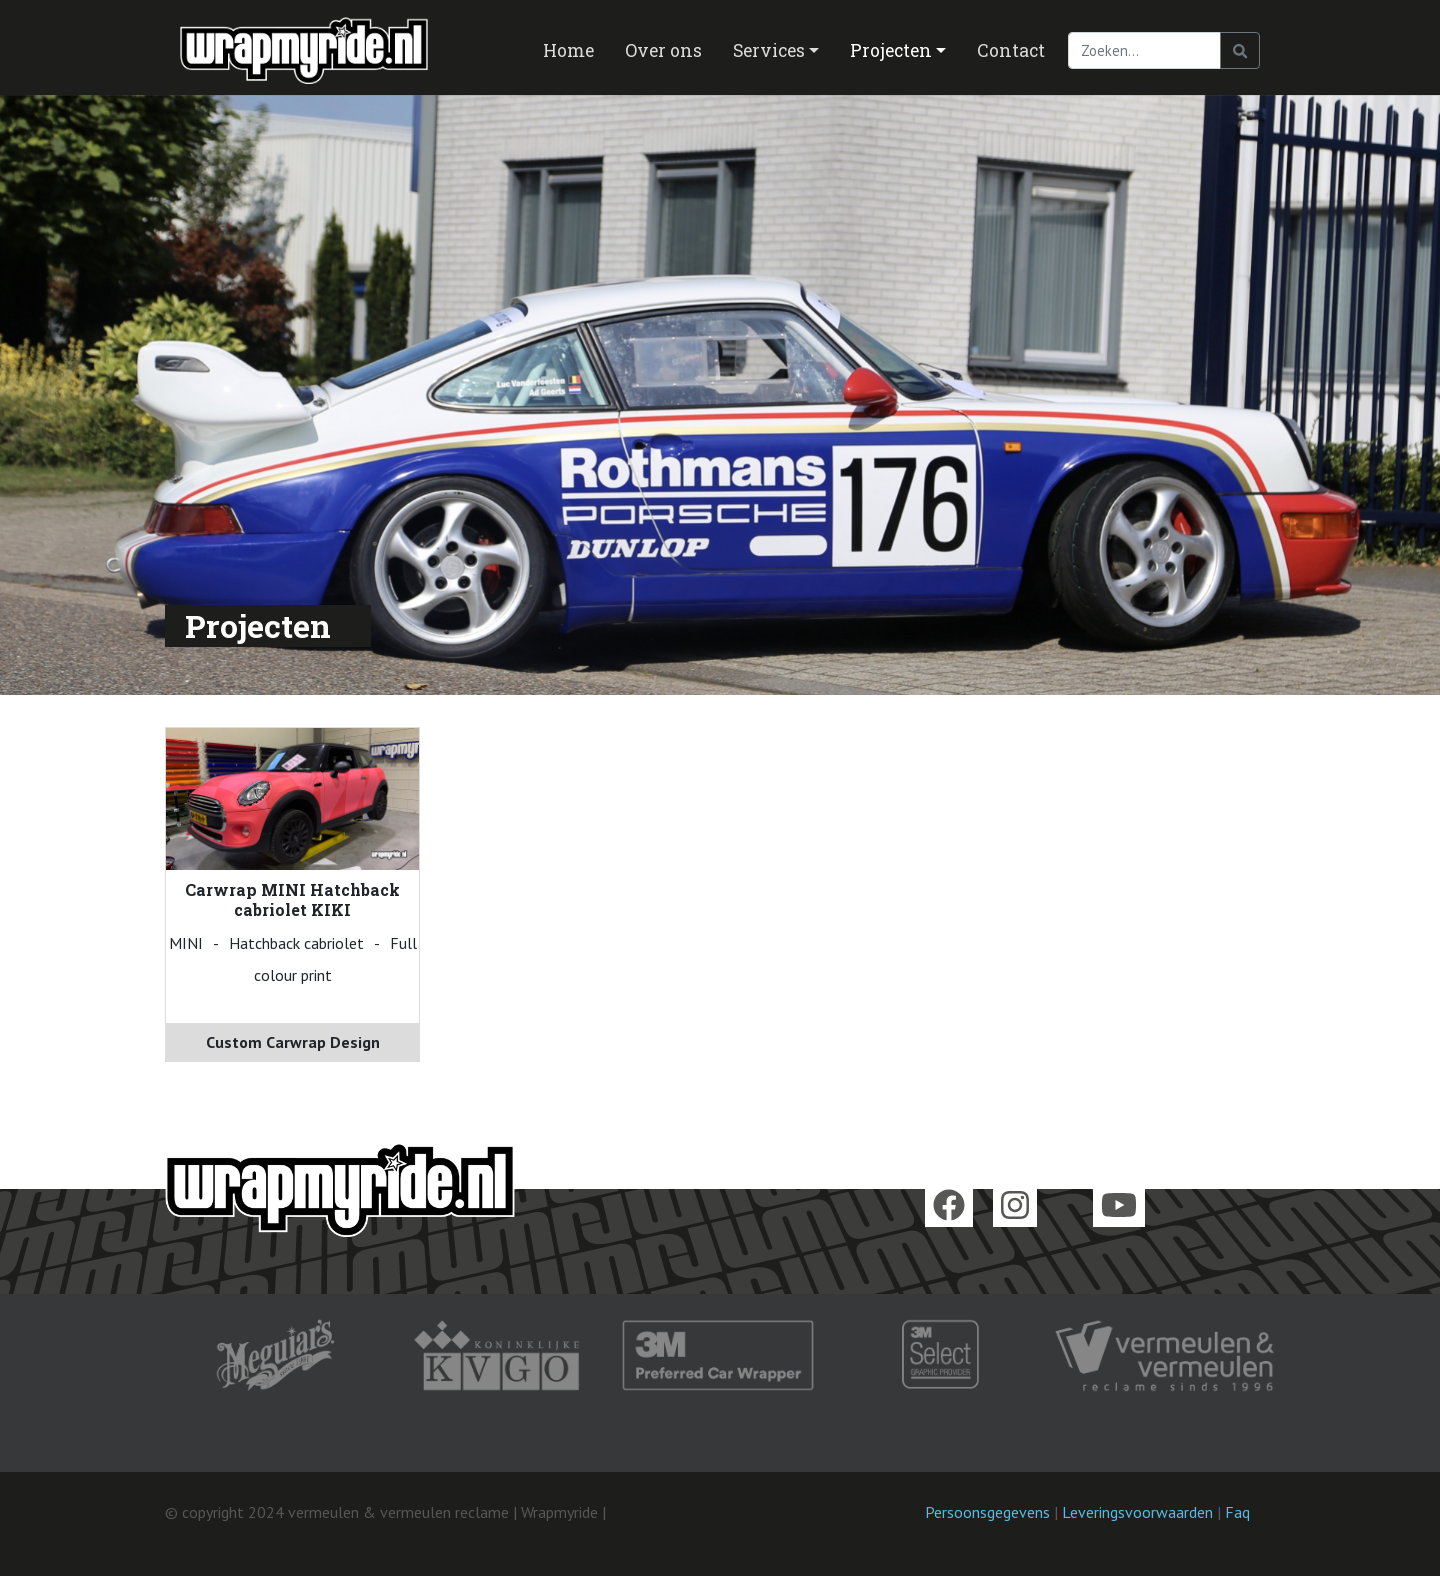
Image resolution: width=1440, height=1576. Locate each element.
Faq (1237, 1512)
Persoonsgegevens (987, 1512)
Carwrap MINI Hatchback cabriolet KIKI (292, 899)
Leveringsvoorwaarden (1137, 1512)
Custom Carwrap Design (293, 1042)
